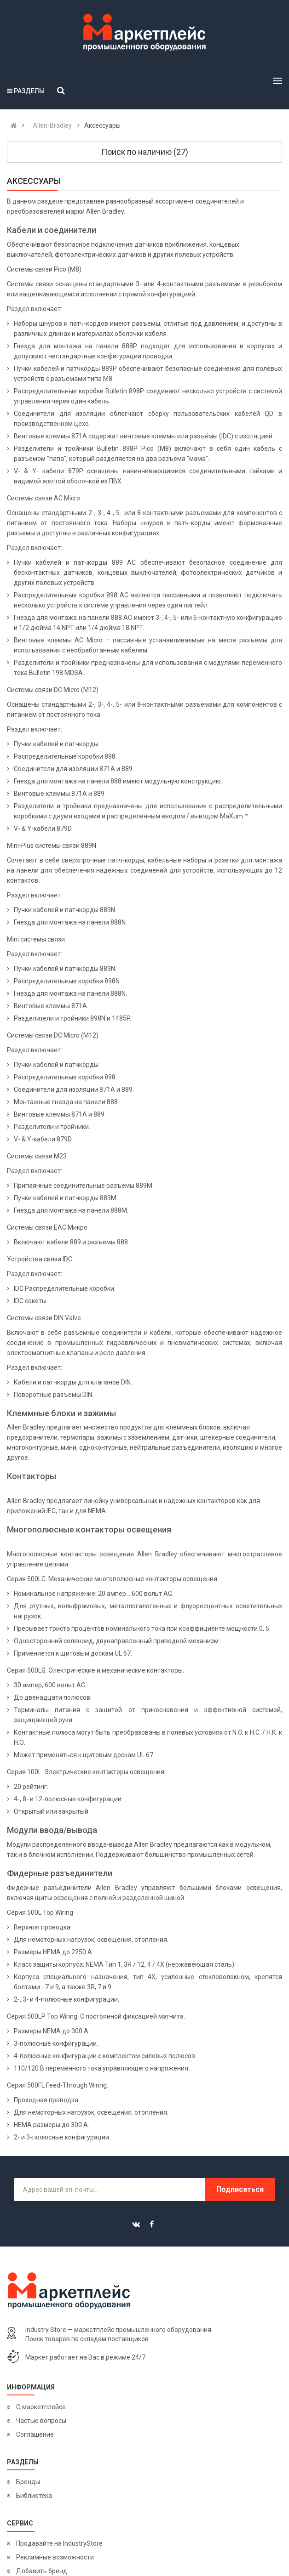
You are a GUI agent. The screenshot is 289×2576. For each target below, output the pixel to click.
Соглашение (35, 2434)
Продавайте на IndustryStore (59, 2543)
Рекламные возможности (55, 2557)
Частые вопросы (41, 2420)
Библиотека (34, 2495)
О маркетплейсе (41, 2407)
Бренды (28, 2481)
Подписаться (240, 2189)
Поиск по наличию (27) (144, 152)
